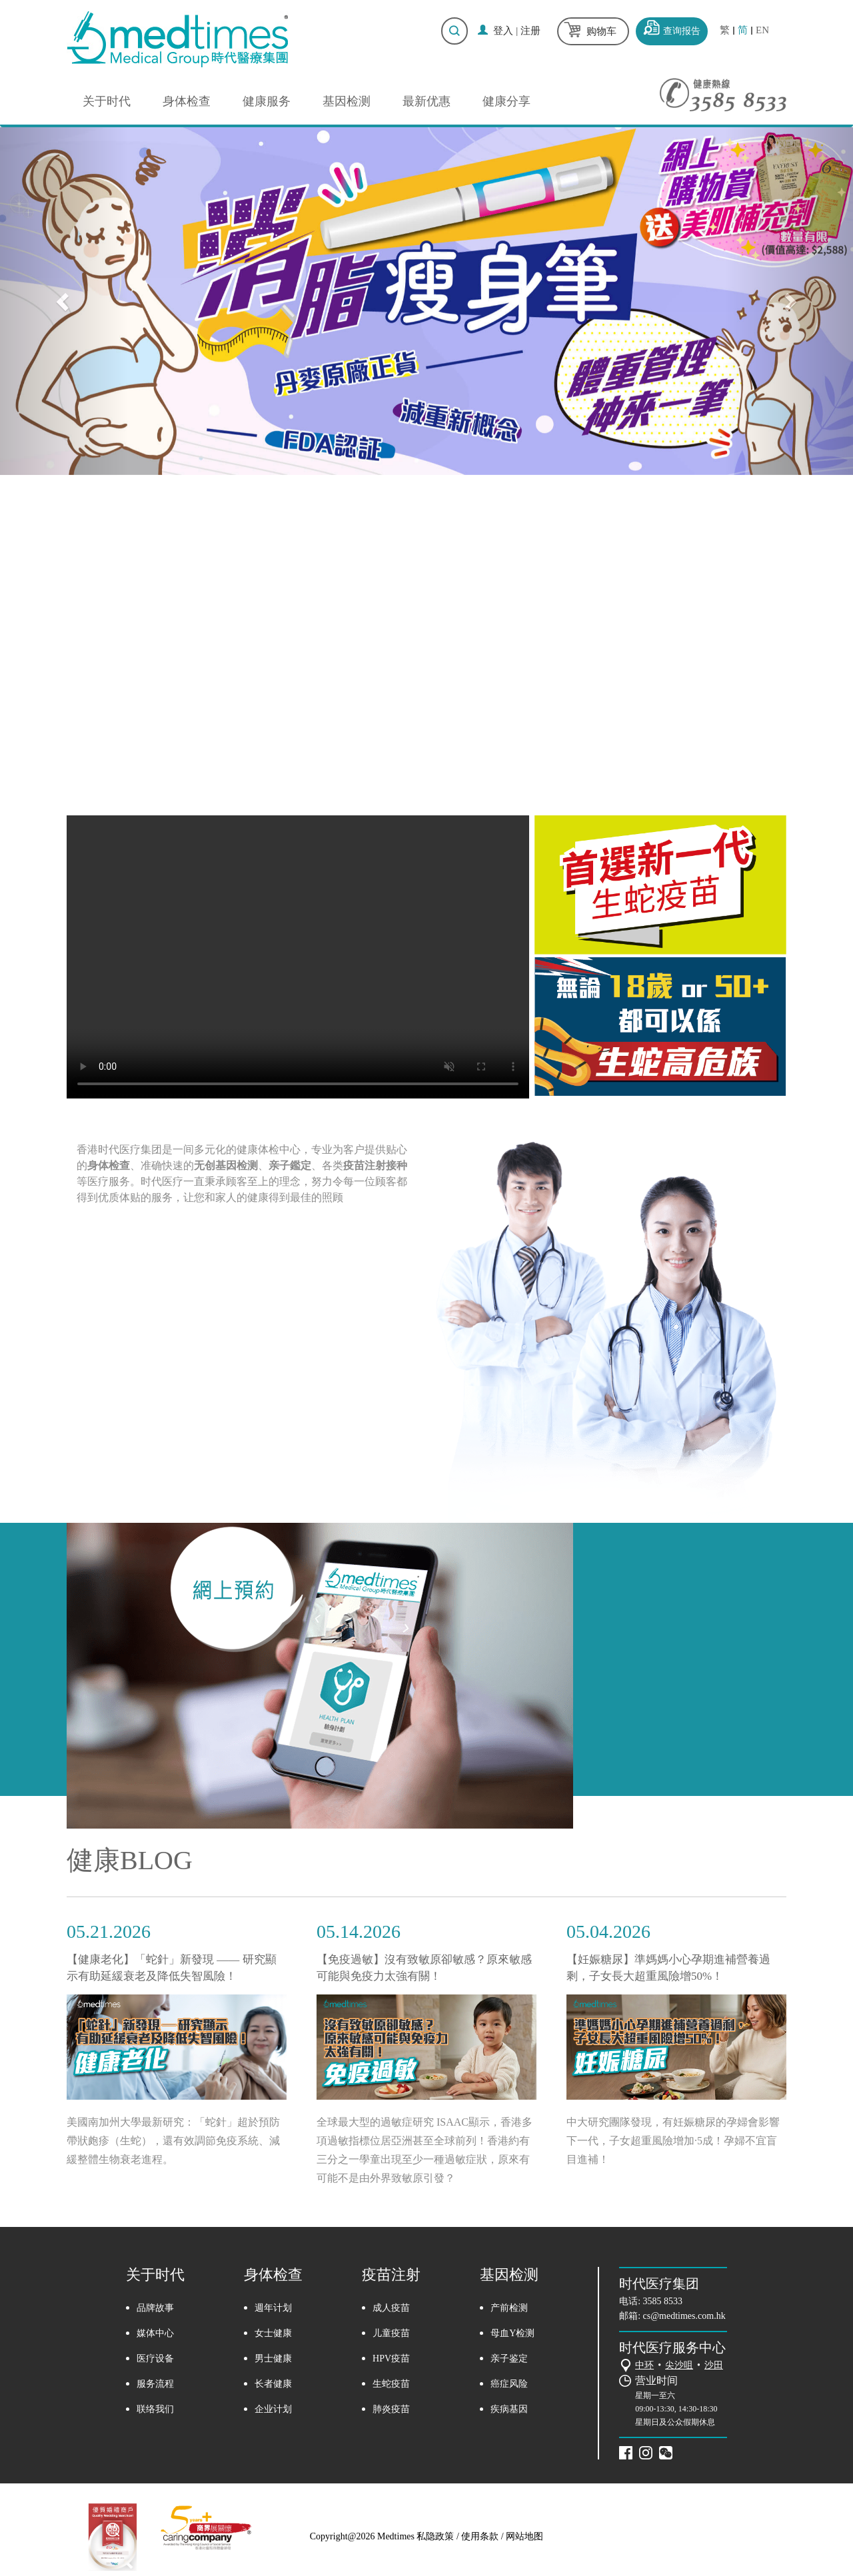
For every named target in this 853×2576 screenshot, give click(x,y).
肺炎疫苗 (391, 2409)
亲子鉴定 (509, 2358)
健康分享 (506, 101)
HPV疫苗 (391, 2358)
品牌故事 (155, 2308)
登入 (503, 30)
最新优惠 (426, 101)
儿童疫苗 (391, 2333)
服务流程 (155, 2384)
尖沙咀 (679, 2365)
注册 (530, 30)
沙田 (713, 2365)
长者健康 (273, 2384)
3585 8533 (663, 2301)
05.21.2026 (109, 1931)
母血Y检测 (512, 2333)
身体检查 (187, 101)
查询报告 (681, 31)
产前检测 (509, 2308)
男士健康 (273, 2358)
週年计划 (273, 2308)
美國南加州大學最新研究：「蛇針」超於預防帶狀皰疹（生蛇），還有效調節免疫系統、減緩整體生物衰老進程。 (173, 2140)
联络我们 (155, 2409)
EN (762, 30)
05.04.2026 (608, 1931)
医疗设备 (155, 2358)
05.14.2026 (359, 1931)
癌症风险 (509, 2384)
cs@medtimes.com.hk (684, 2316)
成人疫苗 (391, 2308)
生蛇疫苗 (391, 2384)
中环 (644, 2365)
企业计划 (273, 2409)
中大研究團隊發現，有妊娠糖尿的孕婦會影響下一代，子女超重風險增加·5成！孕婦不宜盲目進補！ (673, 2140)
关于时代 (107, 101)
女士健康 (273, 2333)
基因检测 (347, 101)
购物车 (601, 31)
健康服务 (267, 101)
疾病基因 (509, 2409)
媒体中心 (155, 2333)
